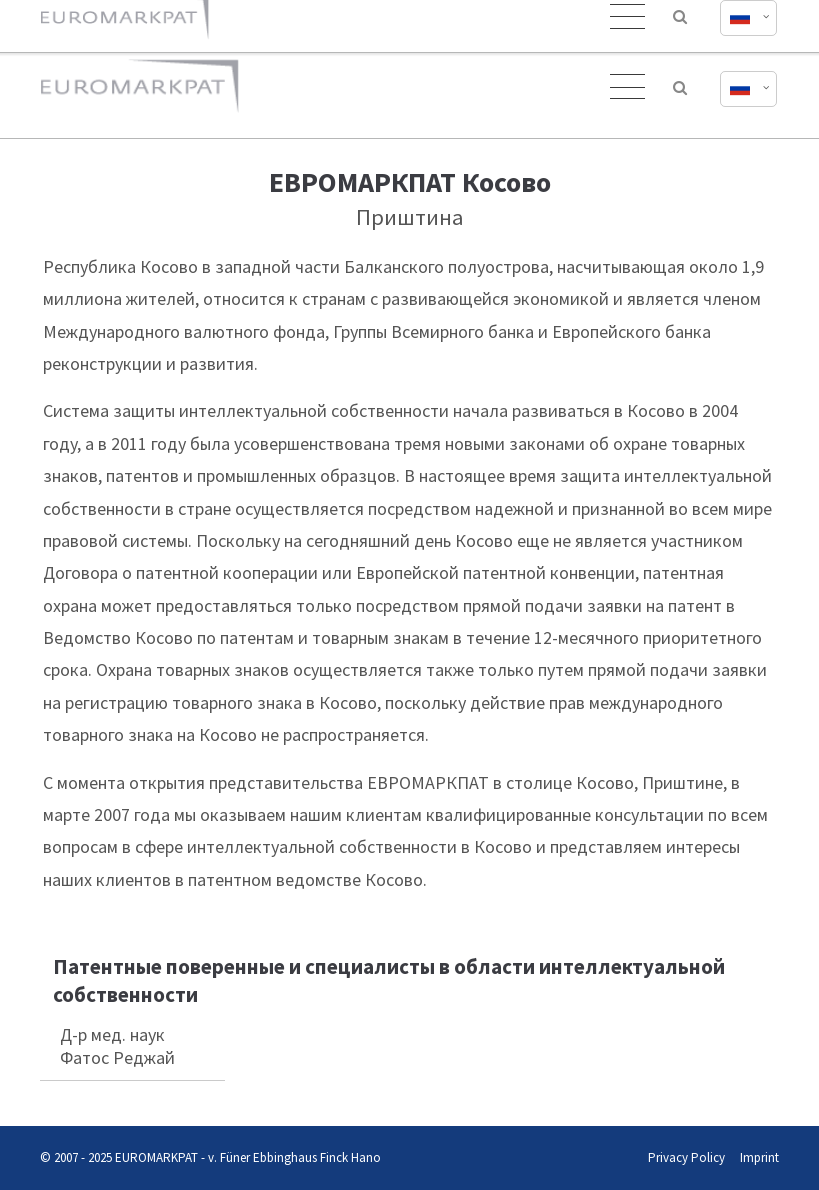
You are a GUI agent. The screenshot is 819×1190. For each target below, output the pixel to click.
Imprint (759, 1157)
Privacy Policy (686, 1157)
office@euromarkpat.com (539, 18)
